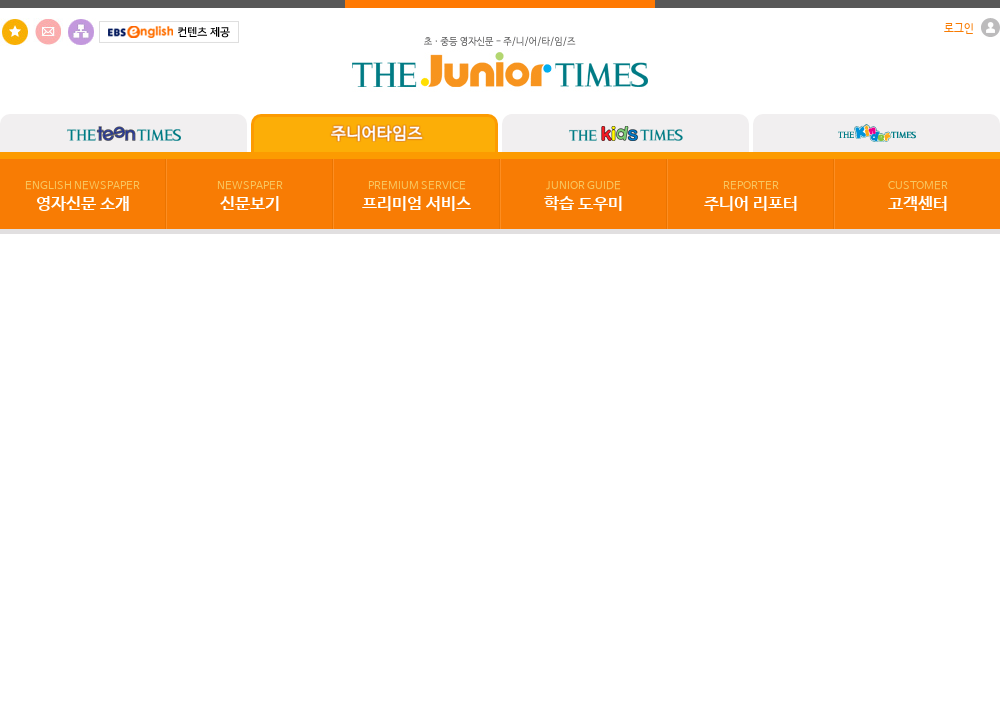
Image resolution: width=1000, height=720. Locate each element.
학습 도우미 (583, 197)
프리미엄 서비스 (416, 197)
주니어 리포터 (751, 197)
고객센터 (918, 197)
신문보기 (250, 197)
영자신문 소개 (82, 197)
